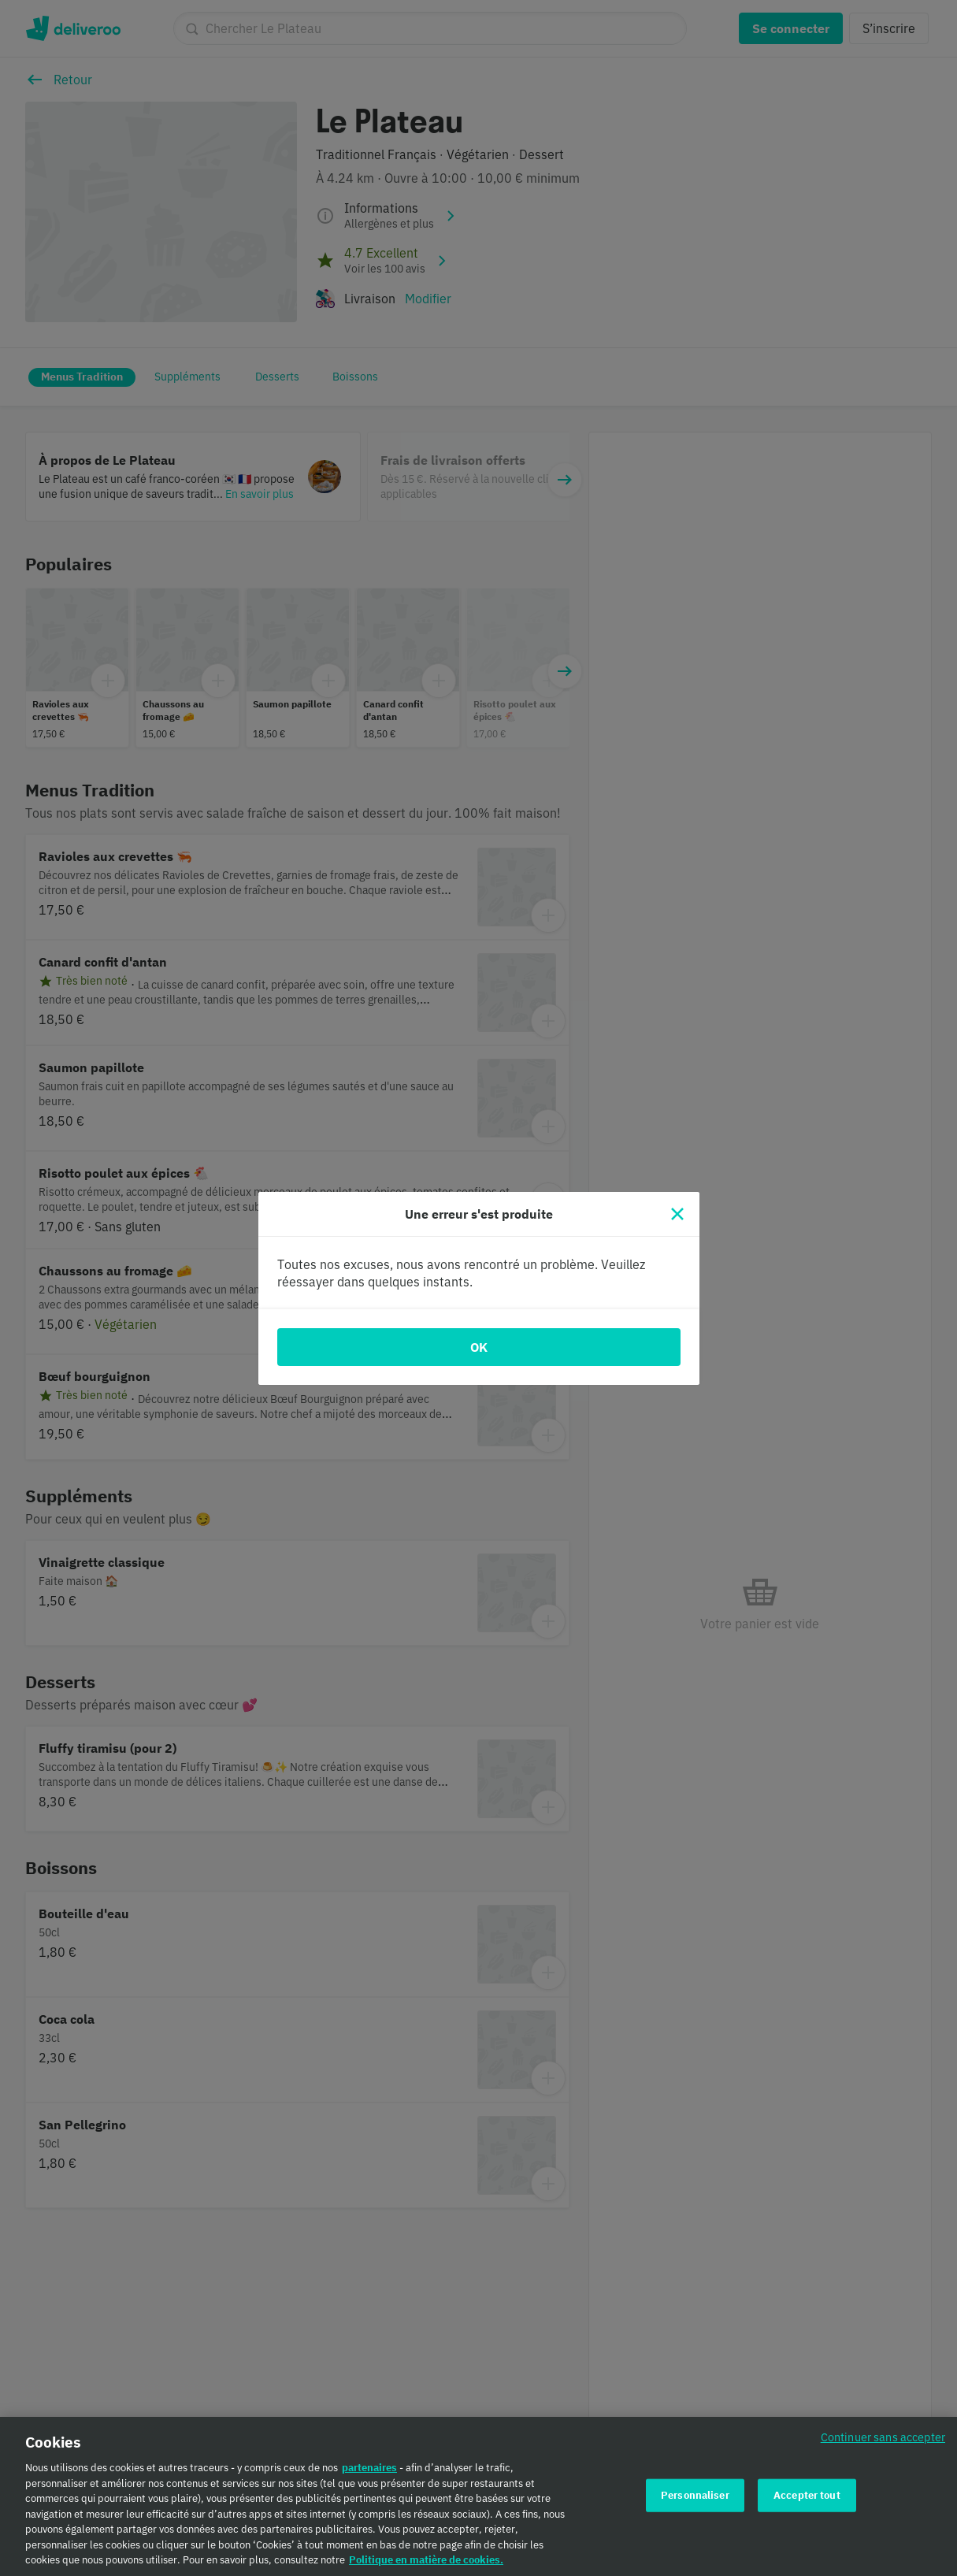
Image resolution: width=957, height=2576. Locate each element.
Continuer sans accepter (883, 2444)
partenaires (369, 2475)
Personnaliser (695, 2502)
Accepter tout (806, 2502)
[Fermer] (677, 1213)
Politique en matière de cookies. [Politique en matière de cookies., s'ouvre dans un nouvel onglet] (426, 2567)
